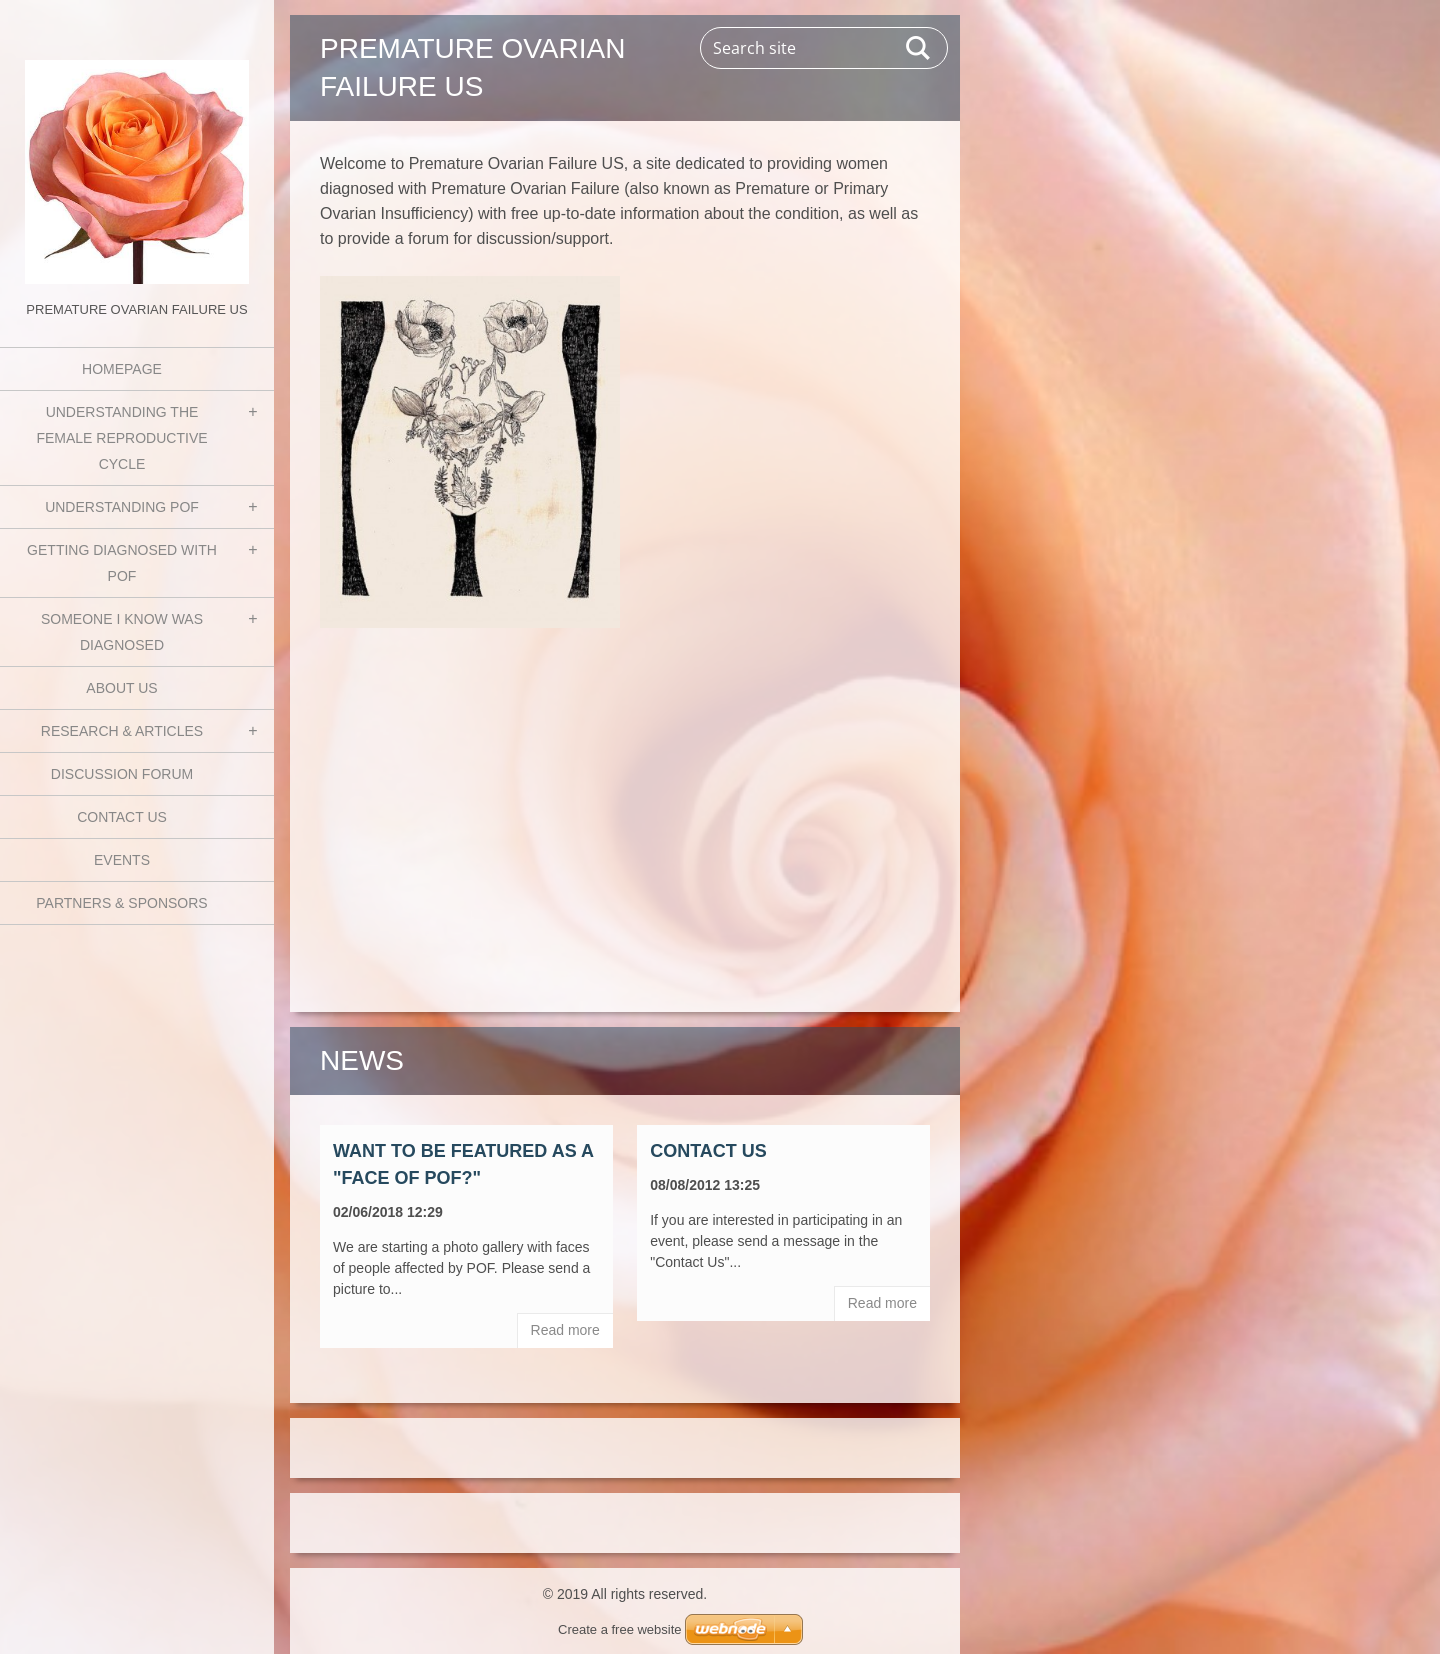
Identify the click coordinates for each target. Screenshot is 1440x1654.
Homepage (122, 369)
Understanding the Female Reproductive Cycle (121, 438)
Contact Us (122, 817)
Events (122, 860)
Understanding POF (122, 507)
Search (919, 48)
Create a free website (620, 1629)
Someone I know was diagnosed (122, 632)
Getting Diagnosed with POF (122, 563)
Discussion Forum (122, 774)
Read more (565, 1330)
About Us (121, 688)
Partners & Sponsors (121, 903)
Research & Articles (122, 731)
